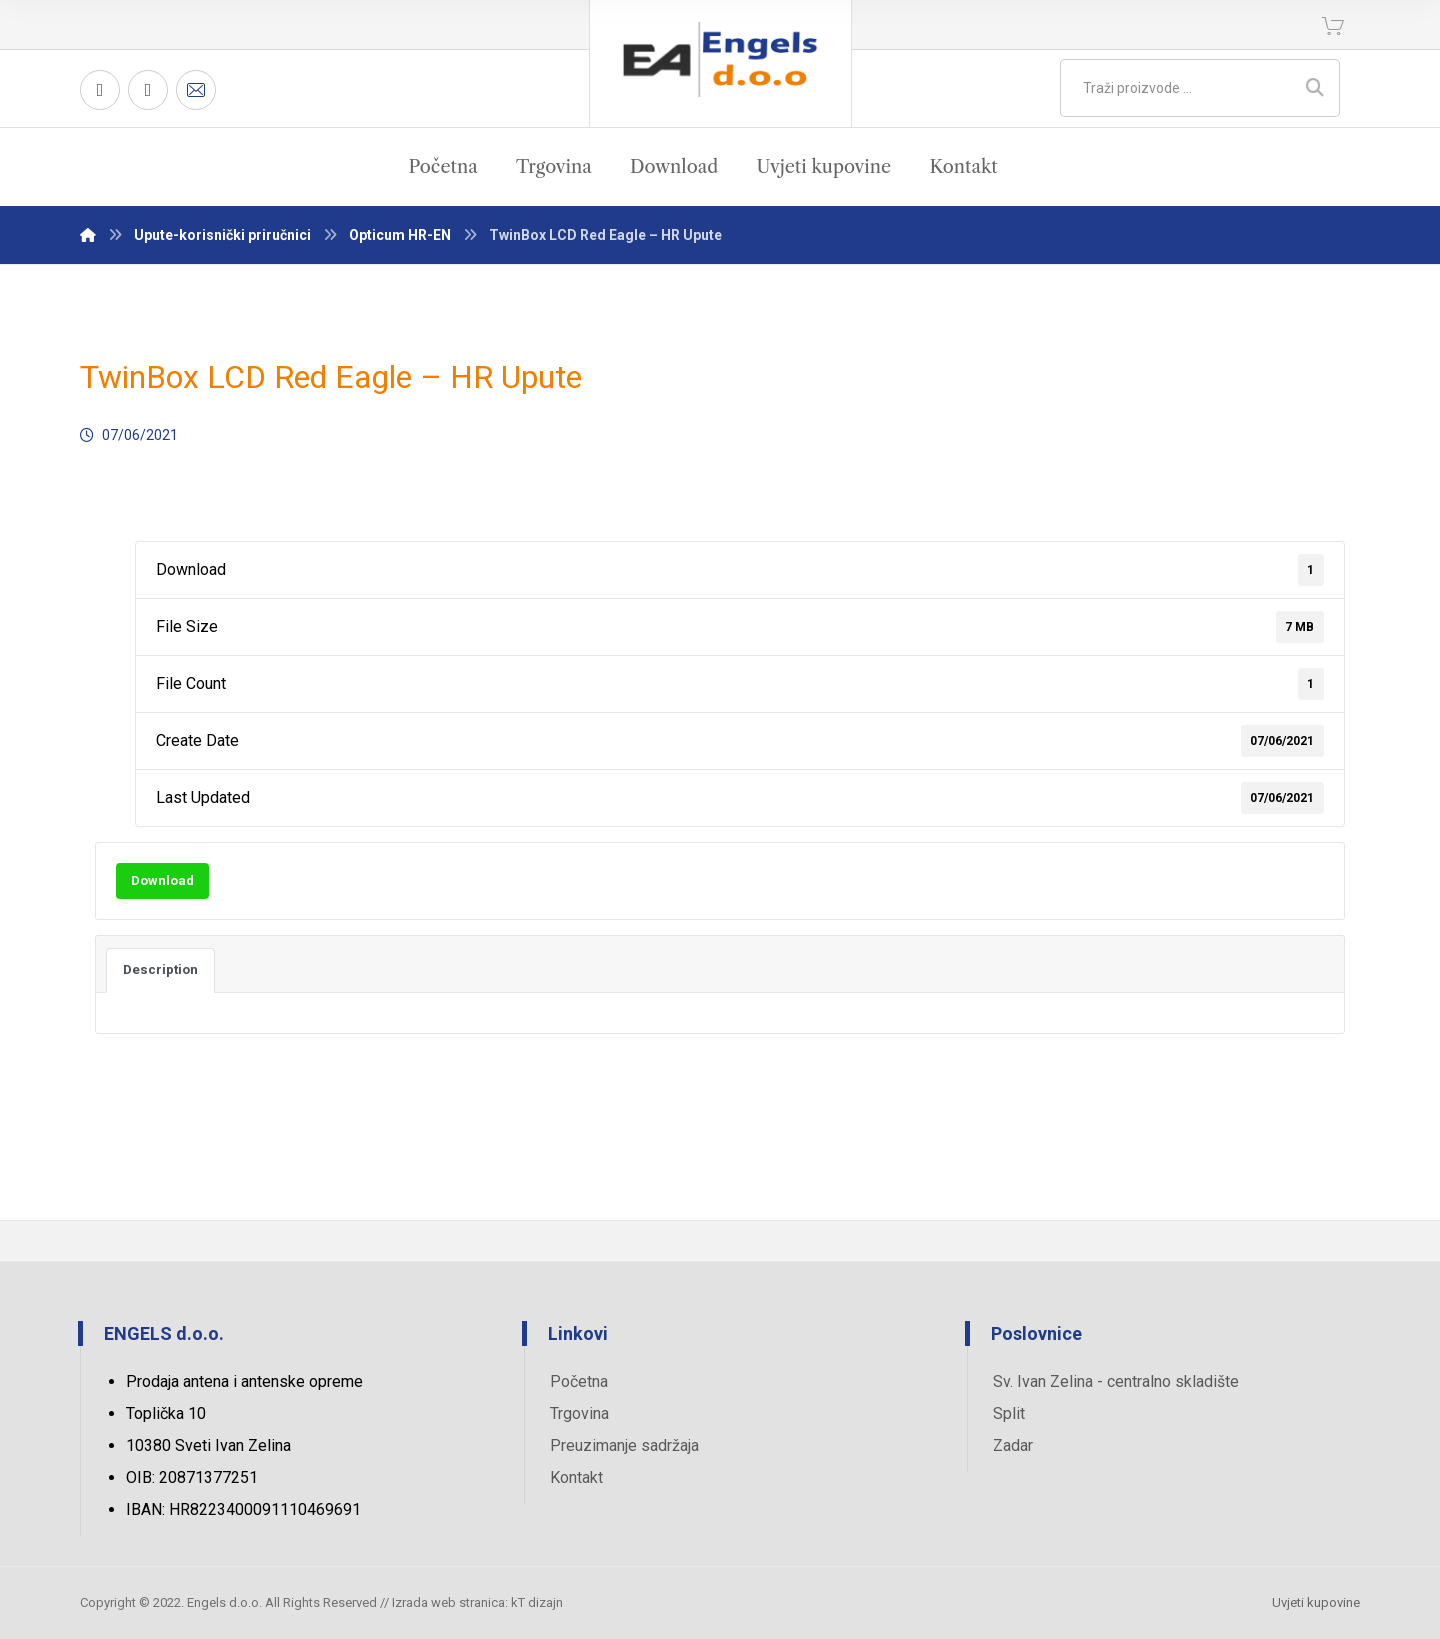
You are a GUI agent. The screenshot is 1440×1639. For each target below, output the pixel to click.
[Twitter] (148, 90)
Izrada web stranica (448, 1602)
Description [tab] (160, 969)
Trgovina (579, 1413)
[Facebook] (100, 90)
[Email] (196, 90)
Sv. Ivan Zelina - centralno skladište (1116, 1381)
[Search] (1315, 88)
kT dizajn (537, 1602)
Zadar (1013, 1445)
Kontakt (576, 1477)
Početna (579, 1381)
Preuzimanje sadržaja (624, 1445)
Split (1009, 1413)
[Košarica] (1333, 24)
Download (162, 880)
